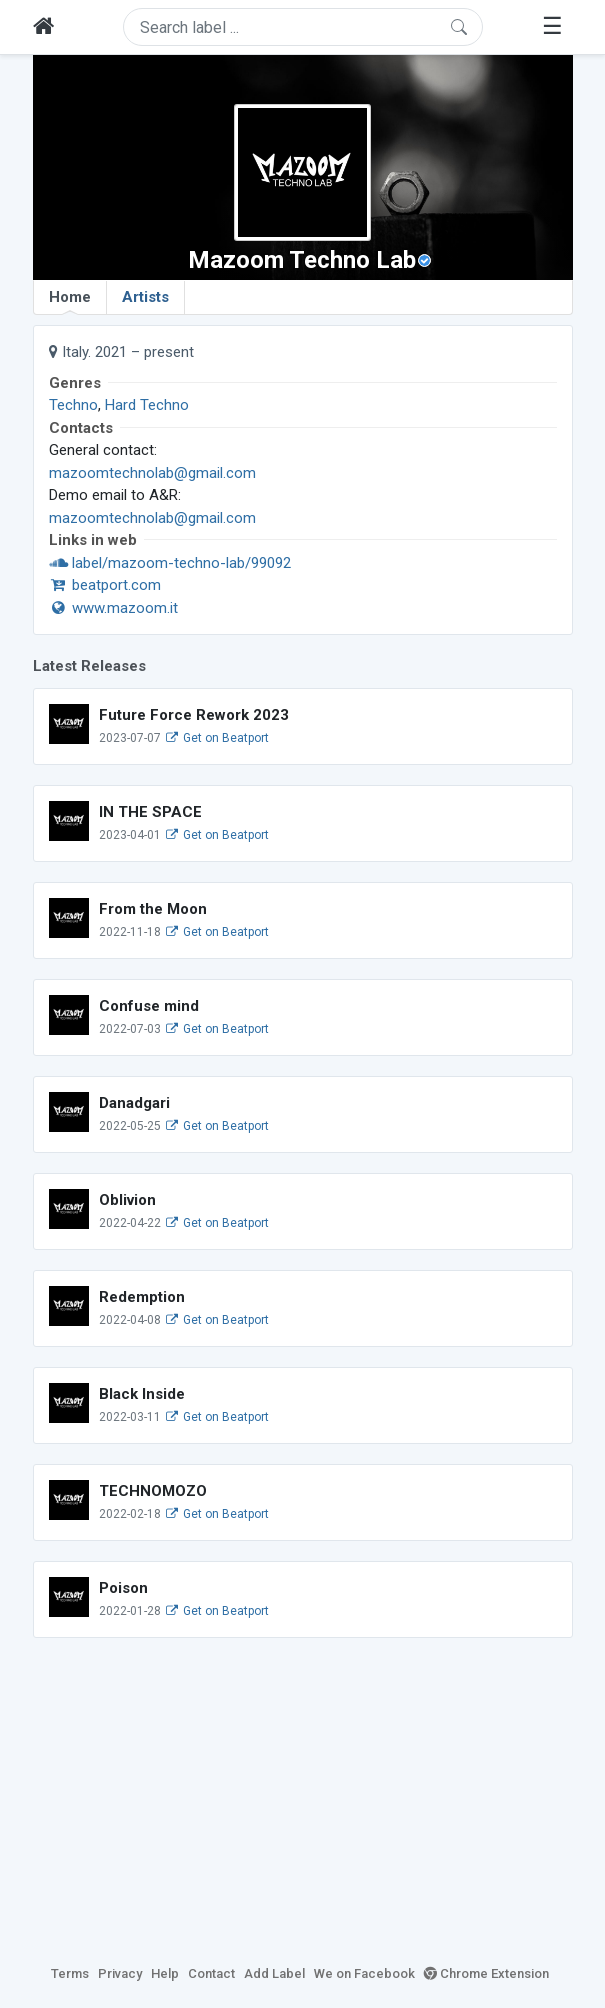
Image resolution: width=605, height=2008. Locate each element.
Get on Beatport (217, 738)
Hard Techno (147, 405)
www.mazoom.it (113, 608)
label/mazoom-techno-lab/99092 (170, 563)
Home (70, 301)
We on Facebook (364, 1973)
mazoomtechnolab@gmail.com (152, 473)
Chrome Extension (486, 1973)
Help (165, 1973)
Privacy (120, 1973)
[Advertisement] (303, 1798)
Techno (73, 405)
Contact (211, 1973)
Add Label (274, 1973)
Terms (70, 1973)
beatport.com (105, 585)
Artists (145, 297)
